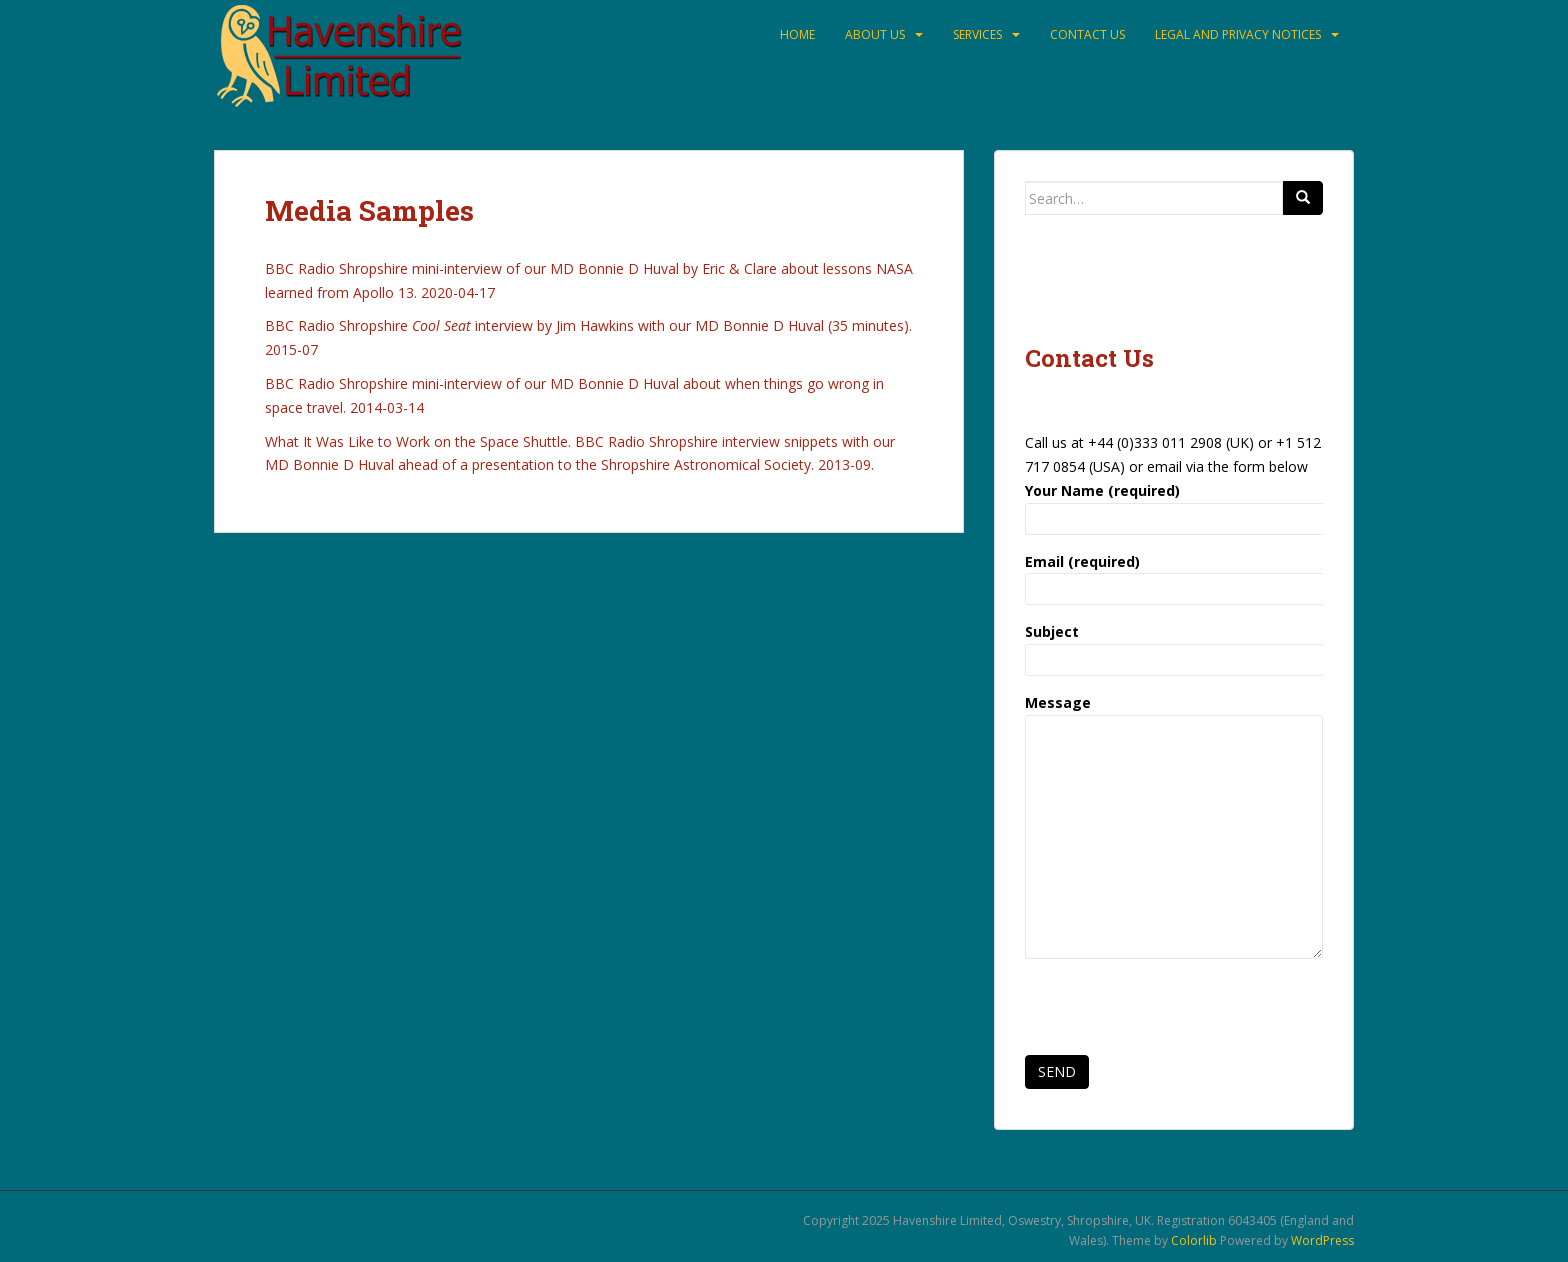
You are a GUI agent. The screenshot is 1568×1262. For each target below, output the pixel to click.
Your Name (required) (1174, 504)
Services (977, 34)
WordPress (1322, 1240)
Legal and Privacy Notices (1238, 34)
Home (797, 34)
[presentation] (1177, 1013)
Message (1174, 714)
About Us (875, 34)
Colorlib (1194, 1240)
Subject (1174, 645)
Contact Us (1087, 34)
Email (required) (1174, 575)
